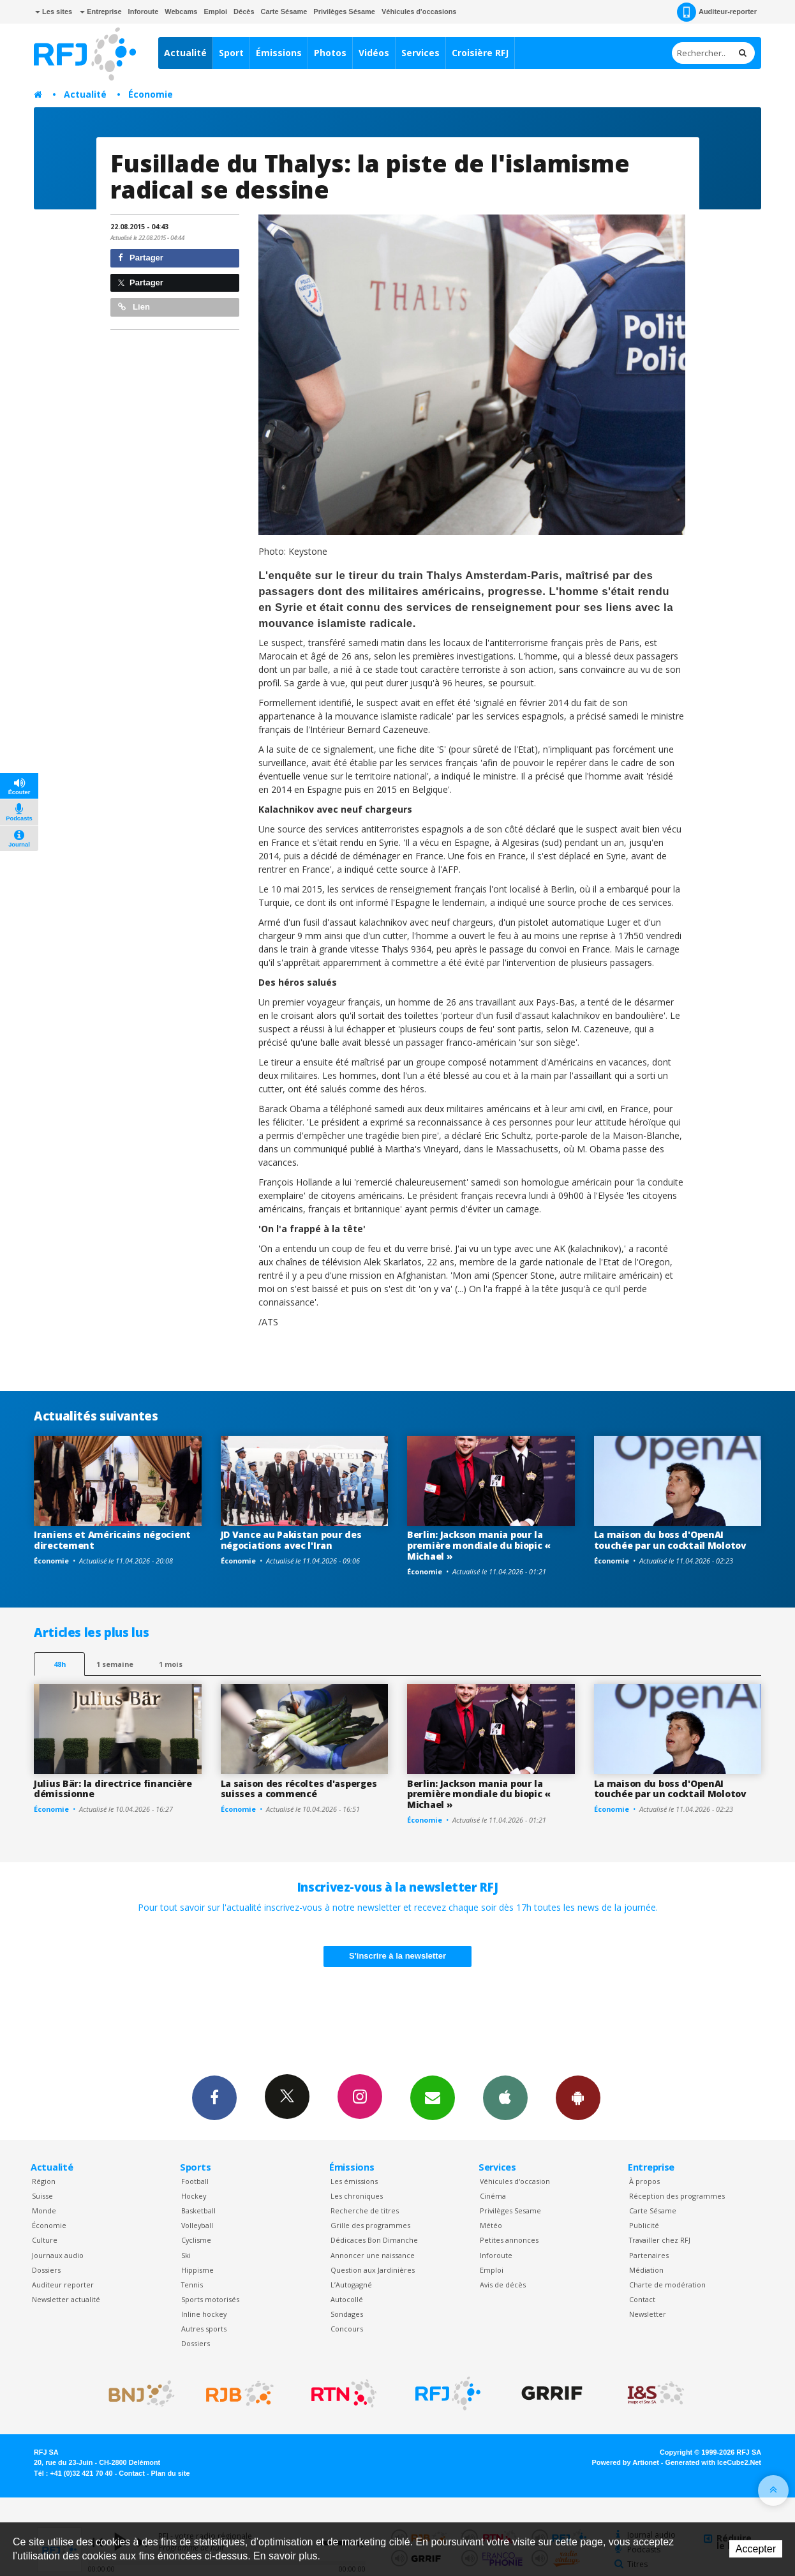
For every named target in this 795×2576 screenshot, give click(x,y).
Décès (244, 11)
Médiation (646, 2270)
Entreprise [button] (100, 11)
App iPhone (505, 2097)
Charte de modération (667, 2284)
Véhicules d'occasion (515, 2181)
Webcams (181, 11)
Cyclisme (196, 2240)
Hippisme (197, 2270)
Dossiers (46, 2270)
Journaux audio (58, 2255)
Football (195, 2181)
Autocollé (347, 2299)
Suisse (42, 2196)
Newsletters (432, 2097)
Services (420, 53)
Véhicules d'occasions (419, 11)
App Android (578, 2097)
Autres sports (204, 2328)
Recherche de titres (365, 2210)
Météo (491, 2225)
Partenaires (649, 2255)
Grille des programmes (370, 2225)
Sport (231, 53)
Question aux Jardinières (373, 2270)
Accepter (756, 2548)
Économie (150, 94)
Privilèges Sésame (344, 11)
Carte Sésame (284, 11)
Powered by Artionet (625, 2462)
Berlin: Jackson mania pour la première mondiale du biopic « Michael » (479, 1545)
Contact (642, 2299)
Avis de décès (503, 2284)
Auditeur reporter (63, 2284)
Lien (134, 307)
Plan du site (170, 2473)
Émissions (279, 53)
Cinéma (493, 2196)
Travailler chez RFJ (659, 2240)
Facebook (214, 2097)
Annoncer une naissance (373, 2255)
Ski (186, 2255)
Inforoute (143, 11)
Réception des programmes (677, 2196)
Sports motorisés (210, 2299)
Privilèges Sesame (510, 2210)
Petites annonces (509, 2240)
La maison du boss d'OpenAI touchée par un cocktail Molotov (670, 1539)
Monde (44, 2210)
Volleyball (197, 2225)
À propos (644, 2181)
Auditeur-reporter (717, 12)
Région (44, 2181)
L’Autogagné (351, 2284)
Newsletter (647, 2314)
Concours (347, 2328)
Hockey (193, 2196)
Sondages (347, 2314)
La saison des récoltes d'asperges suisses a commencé (299, 1788)
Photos (330, 53)
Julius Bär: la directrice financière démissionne (113, 1788)
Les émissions (354, 2181)
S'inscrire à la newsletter (397, 1956)
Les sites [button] (53, 11)
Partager (140, 257)
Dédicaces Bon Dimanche (374, 2240)
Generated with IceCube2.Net (713, 2462)
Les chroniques (357, 2196)
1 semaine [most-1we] (114, 1664)
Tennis (192, 2284)
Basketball (198, 2210)
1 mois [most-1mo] (170, 1664)
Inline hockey (204, 2314)
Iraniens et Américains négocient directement (112, 1539)
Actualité (185, 53)
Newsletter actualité (66, 2299)
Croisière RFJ (480, 53)
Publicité (644, 2225)
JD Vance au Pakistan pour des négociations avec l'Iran (291, 1539)
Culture (44, 2240)
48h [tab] (60, 1664)
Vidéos (374, 53)
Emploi (215, 11)
